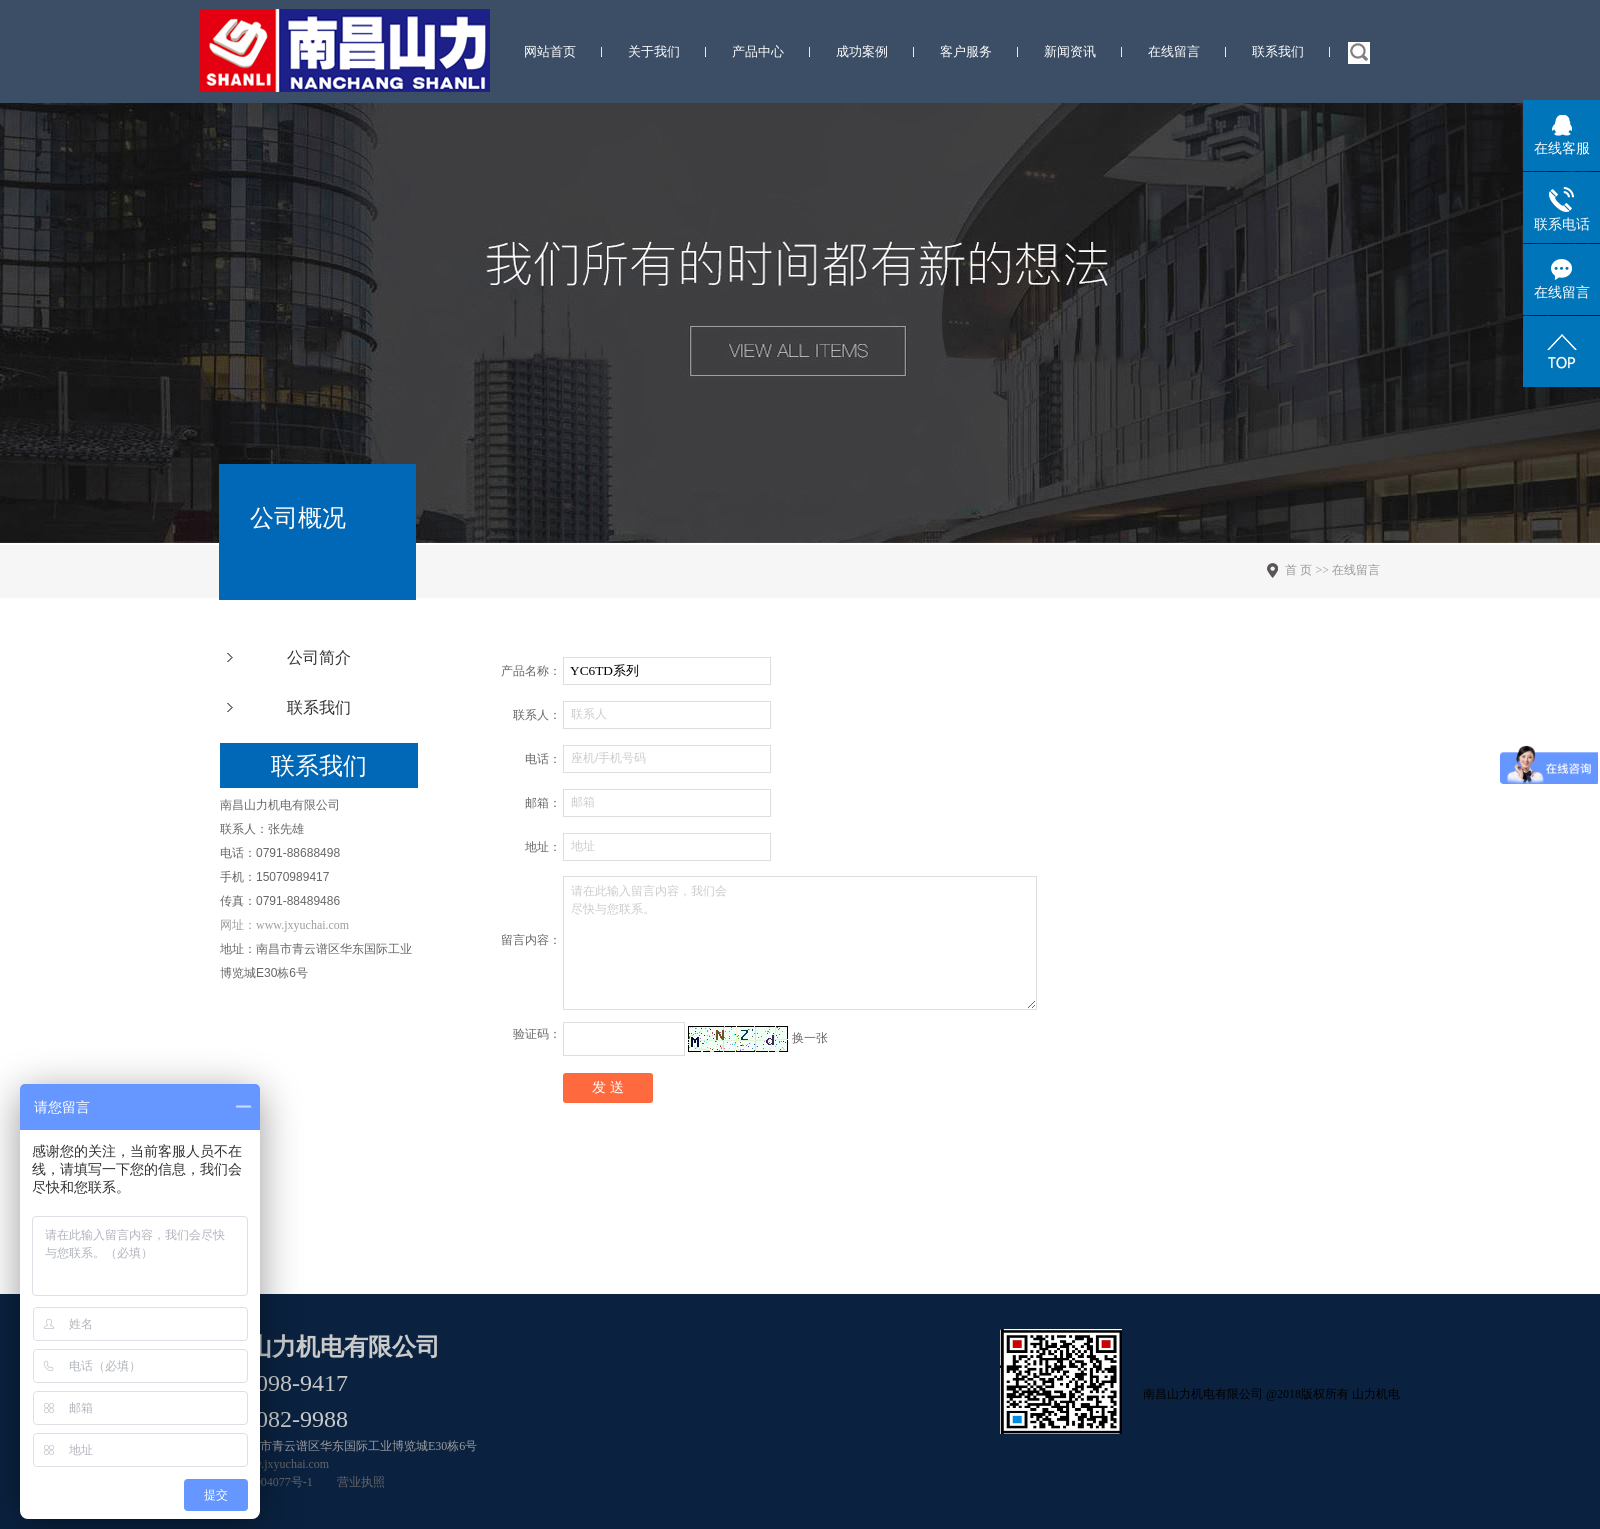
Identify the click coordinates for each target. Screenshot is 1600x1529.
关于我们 (654, 51)
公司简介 (319, 657)
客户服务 (966, 51)
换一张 (810, 1038)
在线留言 (1174, 51)
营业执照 (361, 1482)
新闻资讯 (1070, 51)
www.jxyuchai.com (282, 1464)
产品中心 (758, 51)
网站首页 (550, 51)
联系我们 (1278, 51)
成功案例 (862, 51)
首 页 (1298, 570)
